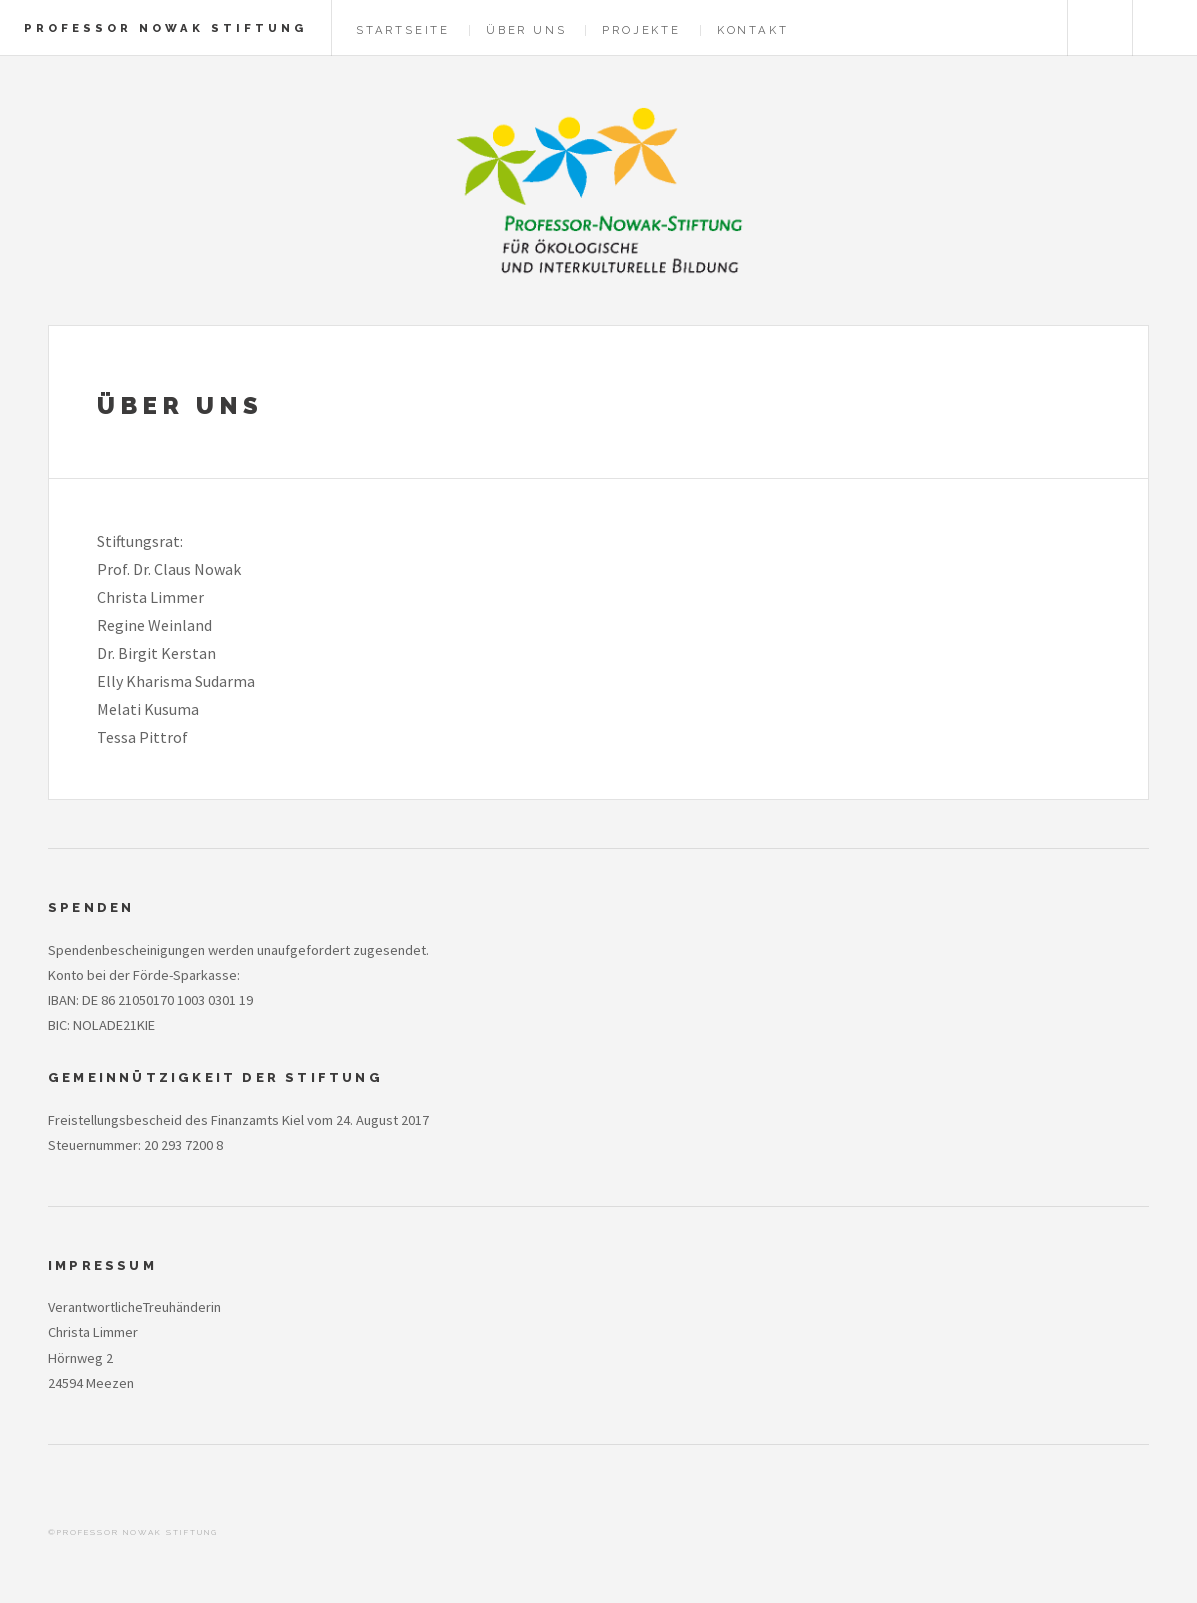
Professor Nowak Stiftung (165, 28)
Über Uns (526, 30)
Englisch (1100, 28)
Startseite (403, 30)
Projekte (641, 30)
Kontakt (753, 30)
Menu (1165, 28)
